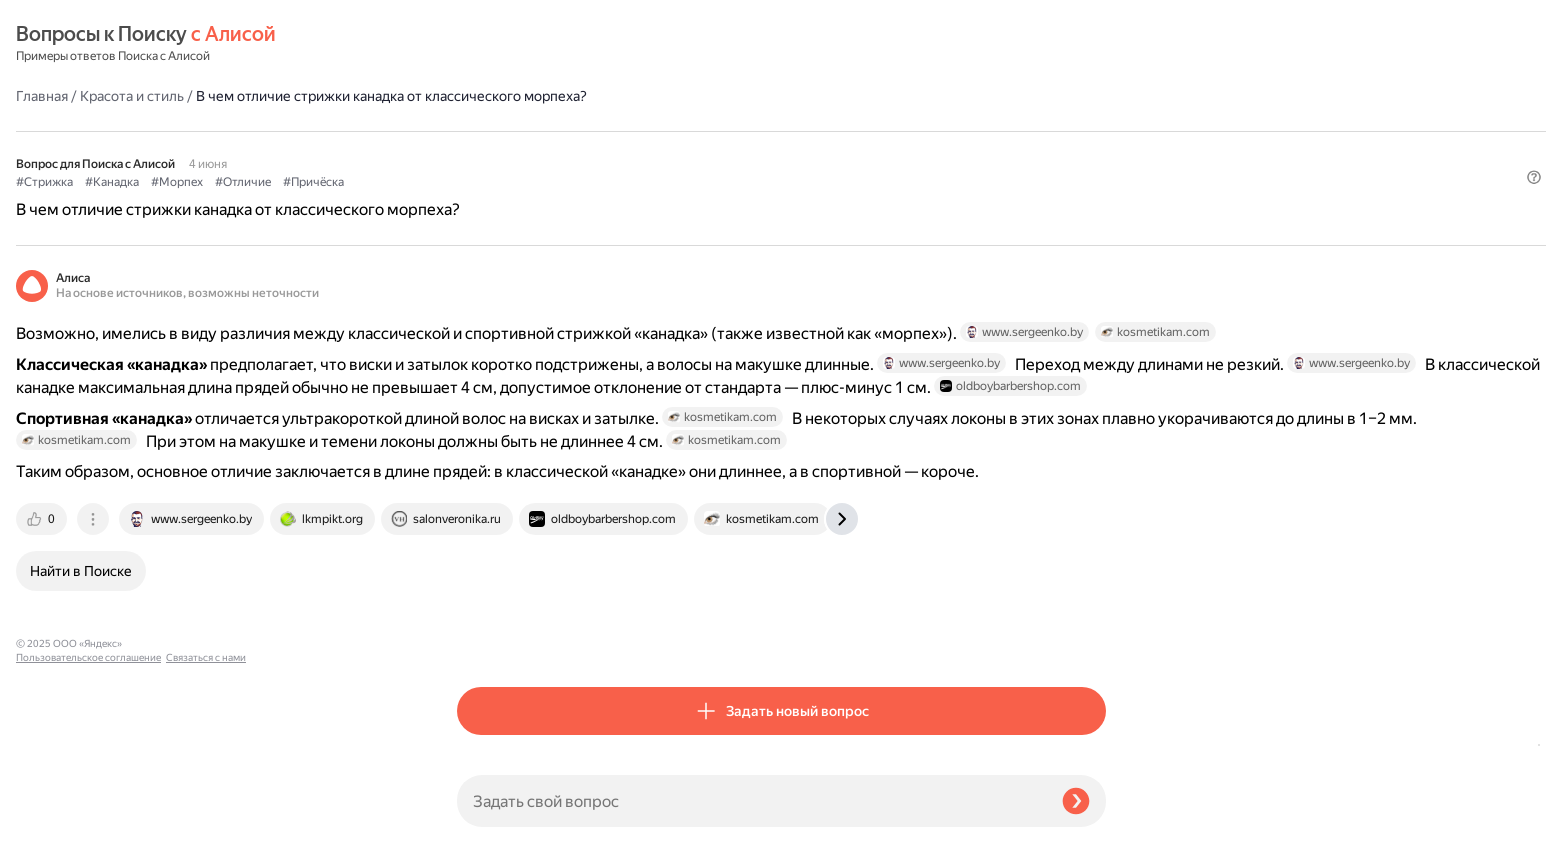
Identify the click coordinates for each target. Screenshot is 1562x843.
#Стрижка (485, 131)
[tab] (484, 637)
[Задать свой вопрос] (751, 801)
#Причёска (754, 131)
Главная (483, 44)
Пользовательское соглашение (88, 805)
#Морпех (618, 131)
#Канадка (553, 131)
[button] (1094, 164)
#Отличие (684, 131)
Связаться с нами (56, 819)
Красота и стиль (573, 44)
